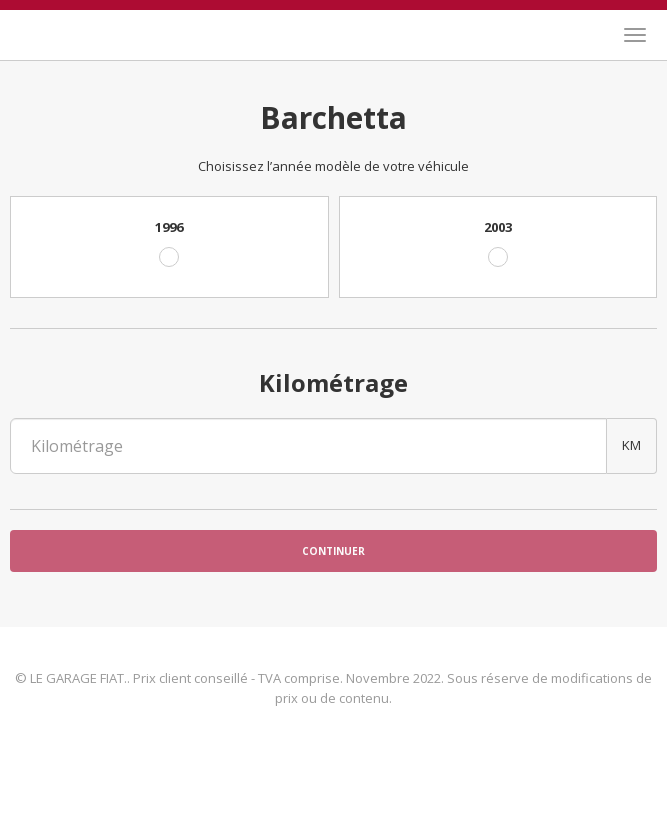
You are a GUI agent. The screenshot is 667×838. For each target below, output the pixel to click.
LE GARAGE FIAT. (75, 33)
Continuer (333, 551)
